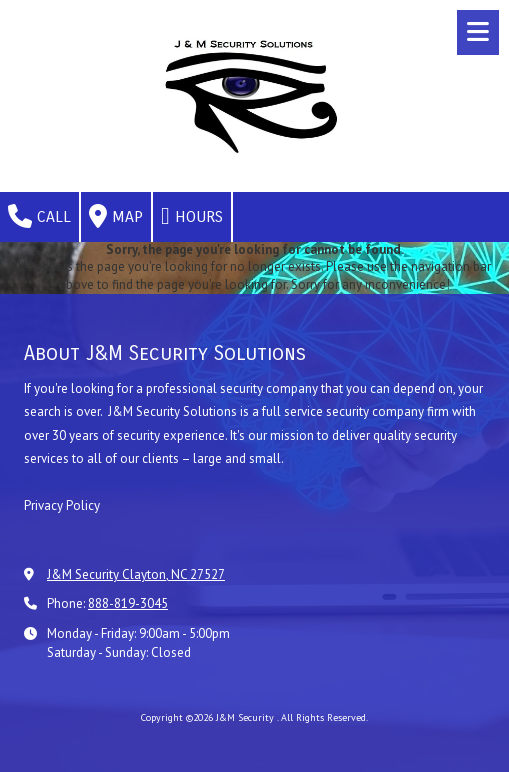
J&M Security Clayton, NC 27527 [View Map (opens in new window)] (136, 574)
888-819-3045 (128, 603)
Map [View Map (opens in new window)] (116, 216)
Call (39, 216)
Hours (192, 216)
